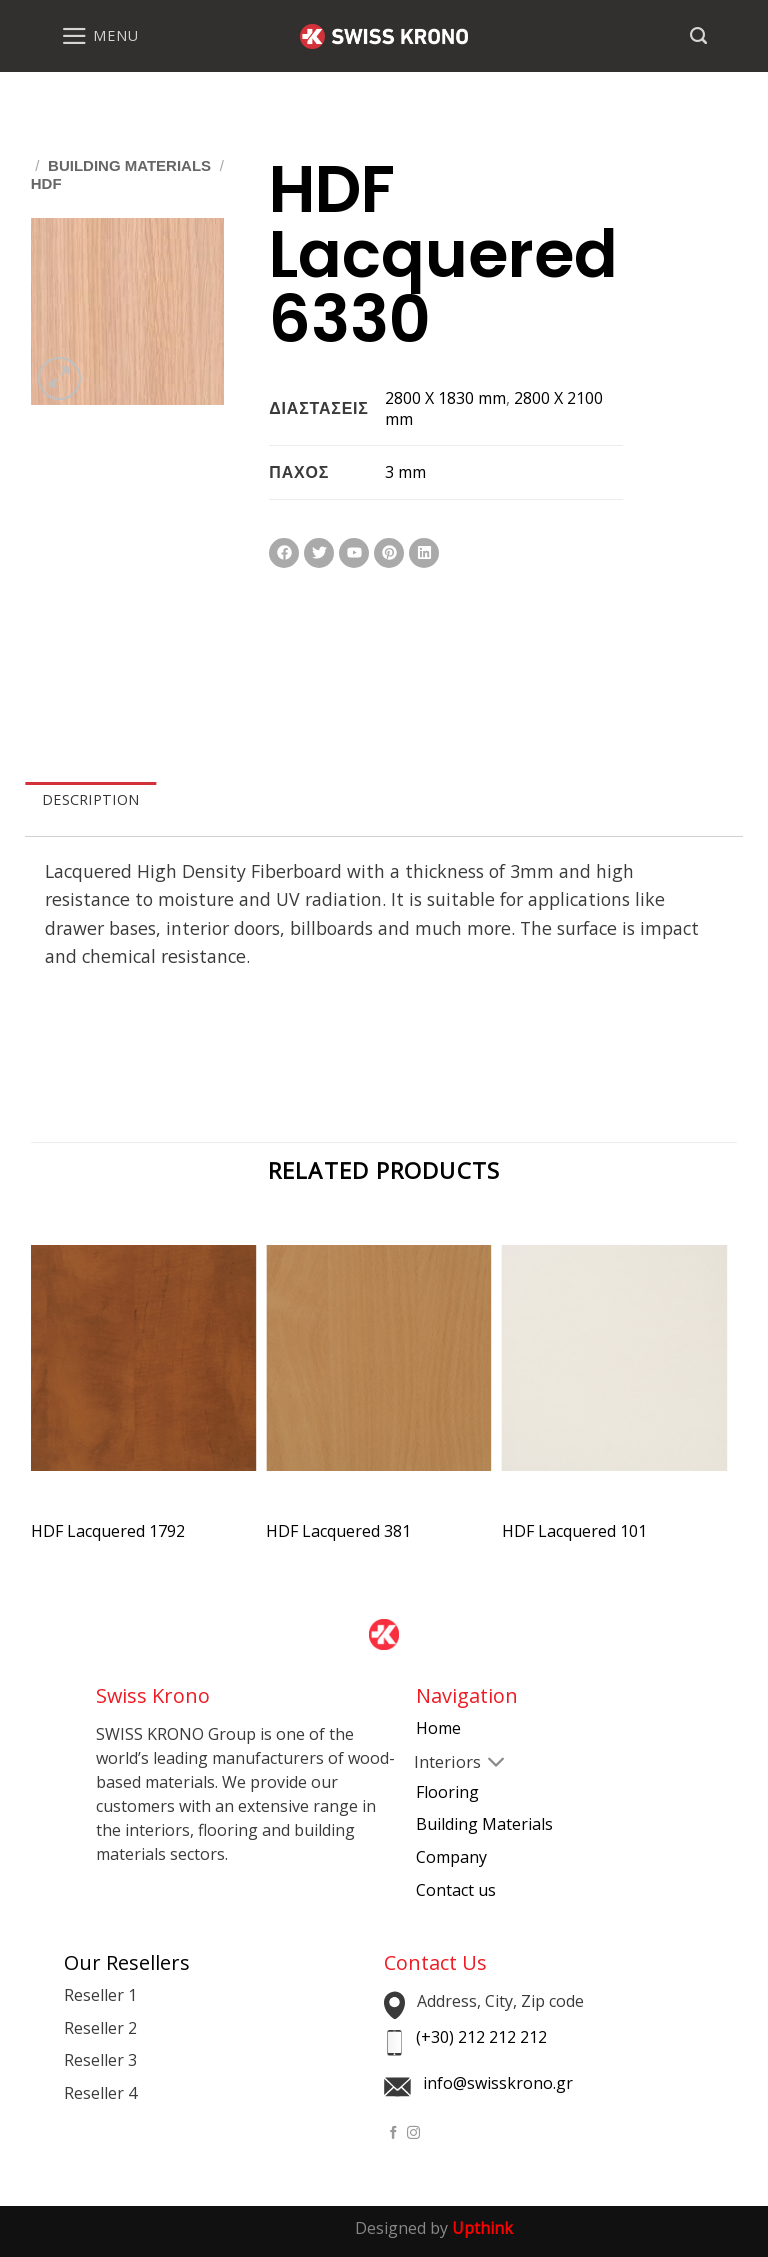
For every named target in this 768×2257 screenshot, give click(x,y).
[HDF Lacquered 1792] (144, 1375)
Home (438, 1728)
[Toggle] (432, 1764)
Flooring (447, 1792)
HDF (46, 183)
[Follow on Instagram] (413, 2133)
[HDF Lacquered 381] (379, 1375)
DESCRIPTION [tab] (90, 799)
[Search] (698, 36)
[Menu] (99, 36)
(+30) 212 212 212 (481, 2037)
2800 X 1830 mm (445, 398)
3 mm (405, 472)
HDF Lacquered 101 (574, 1531)
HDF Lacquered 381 (338, 1531)
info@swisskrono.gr (498, 2083)
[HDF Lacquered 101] (615, 1375)
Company (451, 1857)
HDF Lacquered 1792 (108, 1531)
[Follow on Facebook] (393, 2133)
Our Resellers (127, 1962)
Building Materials (129, 165)
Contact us (456, 1890)
